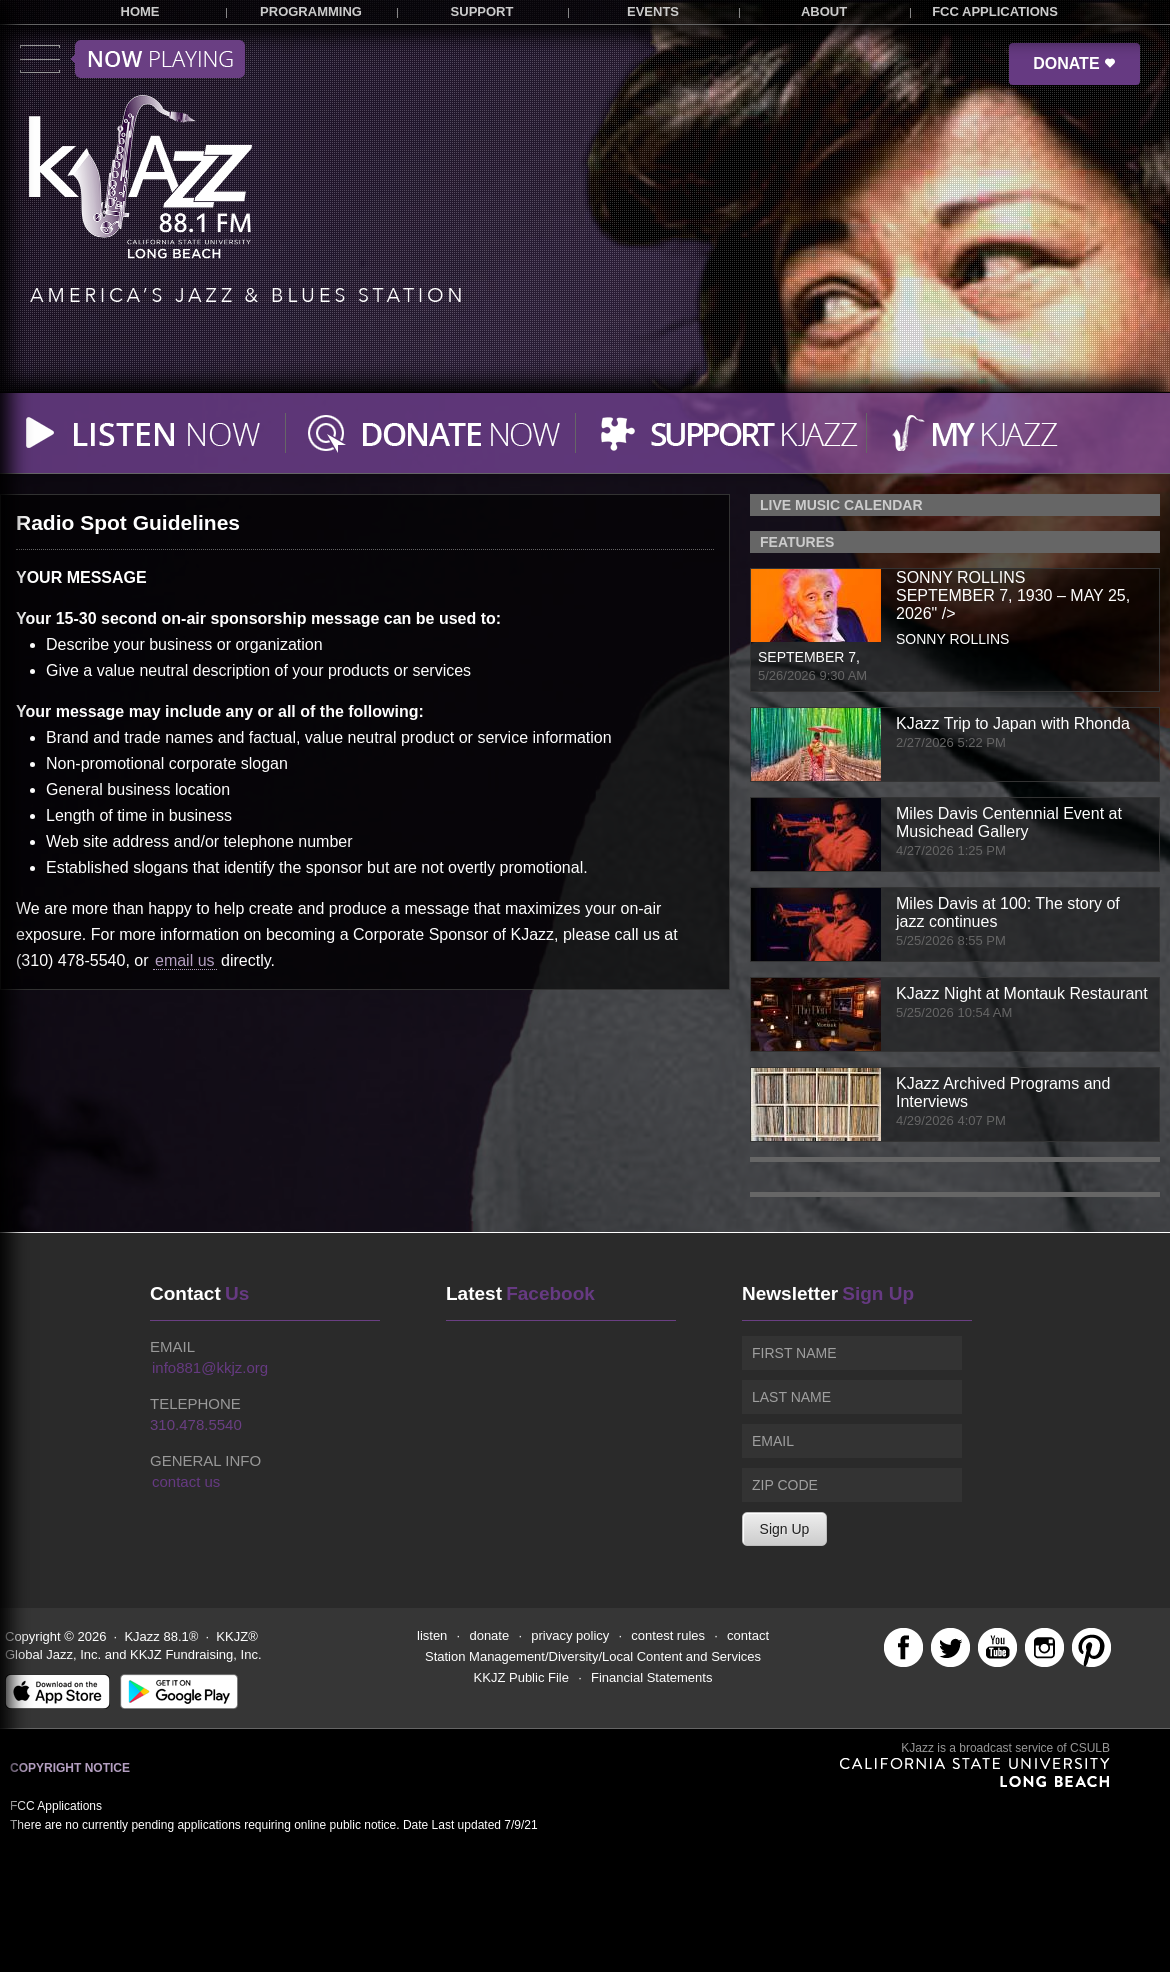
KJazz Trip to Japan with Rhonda (1013, 723)
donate (489, 1635)
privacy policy (570, 1635)
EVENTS (653, 11)
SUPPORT (482, 11)
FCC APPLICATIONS (995, 11)
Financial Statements (651, 1677)
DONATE (1074, 63)
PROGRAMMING (311, 11)
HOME (140, 11)
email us (185, 960)
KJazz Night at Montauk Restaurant (1022, 993)
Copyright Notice (70, 1768)
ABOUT (824, 11)
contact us (186, 1481)
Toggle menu (132, 59)
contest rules (668, 1635)
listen (432, 1635)
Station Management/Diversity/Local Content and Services (593, 1656)
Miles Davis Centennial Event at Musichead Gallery (1009, 822)
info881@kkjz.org (210, 1367)
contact (748, 1635)
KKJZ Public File (521, 1677)
